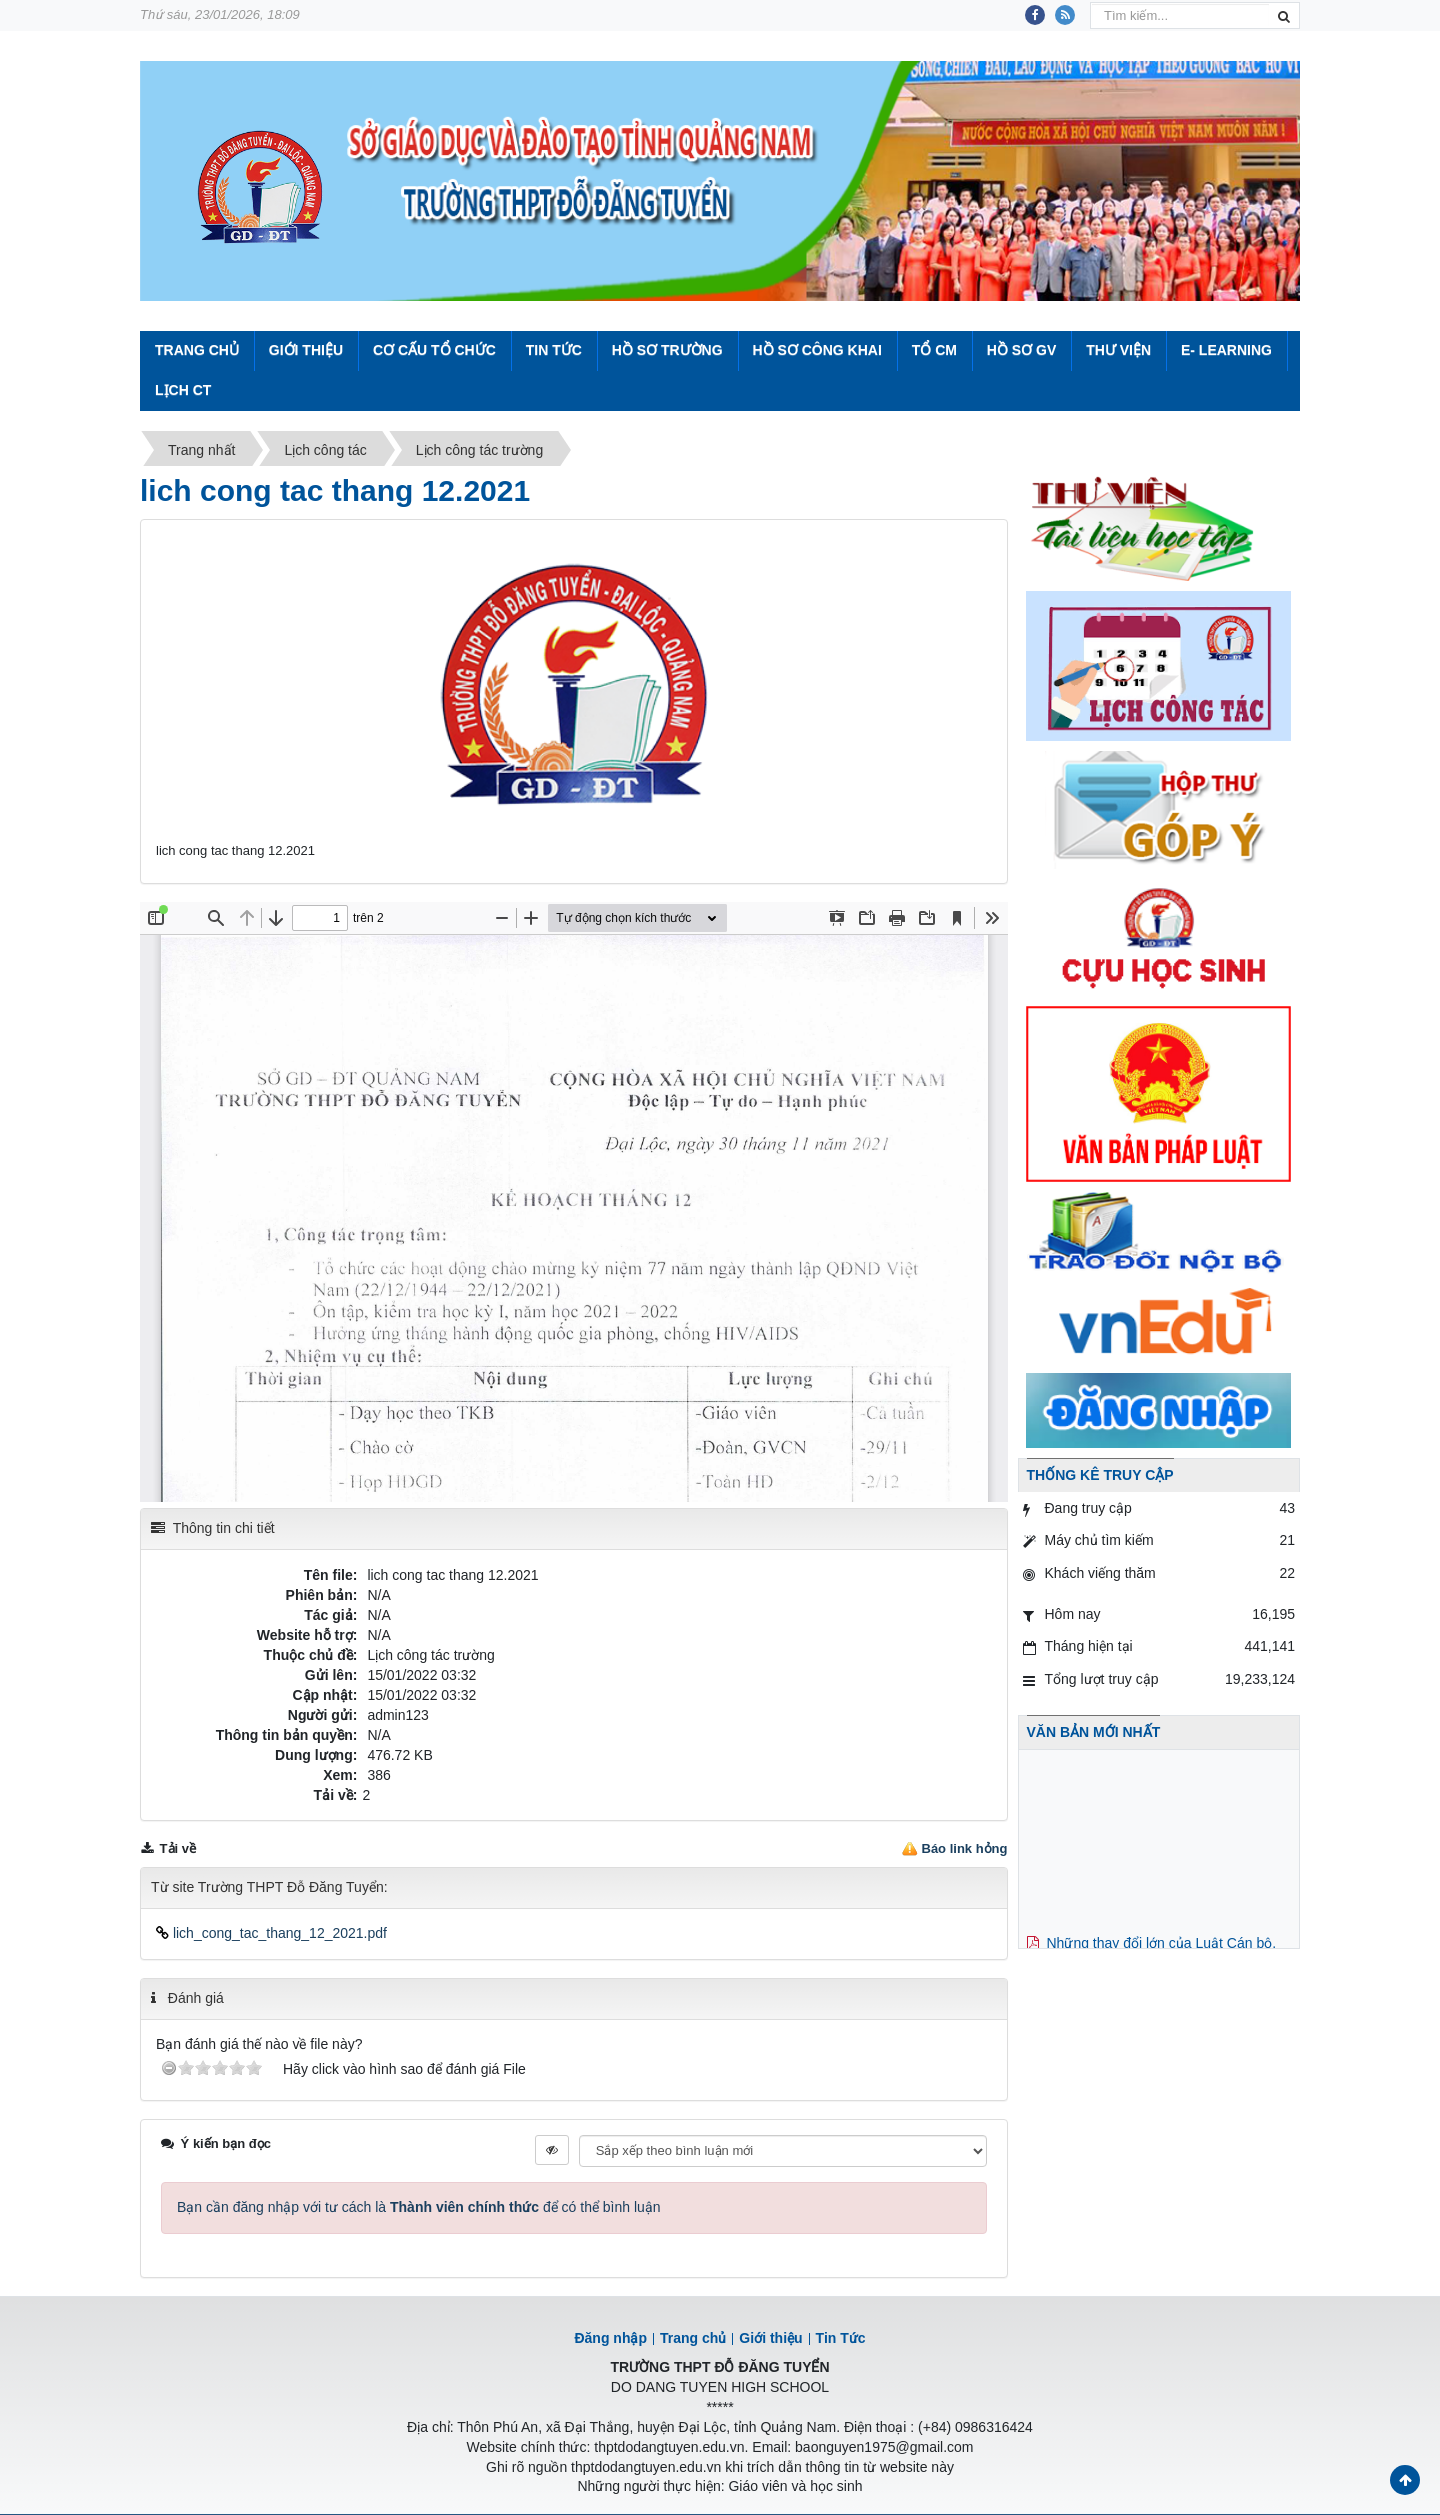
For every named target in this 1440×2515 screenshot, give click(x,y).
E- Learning (1226, 350)
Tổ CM (934, 350)
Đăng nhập (610, 2338)
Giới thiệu (306, 350)
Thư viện (1118, 350)
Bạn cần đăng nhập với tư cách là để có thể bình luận (419, 2207)
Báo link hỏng (965, 1848)
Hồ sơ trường (667, 350)
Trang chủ (693, 2338)
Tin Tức (554, 350)
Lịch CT (183, 390)
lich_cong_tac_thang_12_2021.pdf (271, 1933)
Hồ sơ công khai (816, 350)
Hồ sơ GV (1021, 350)
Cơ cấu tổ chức (434, 350)
